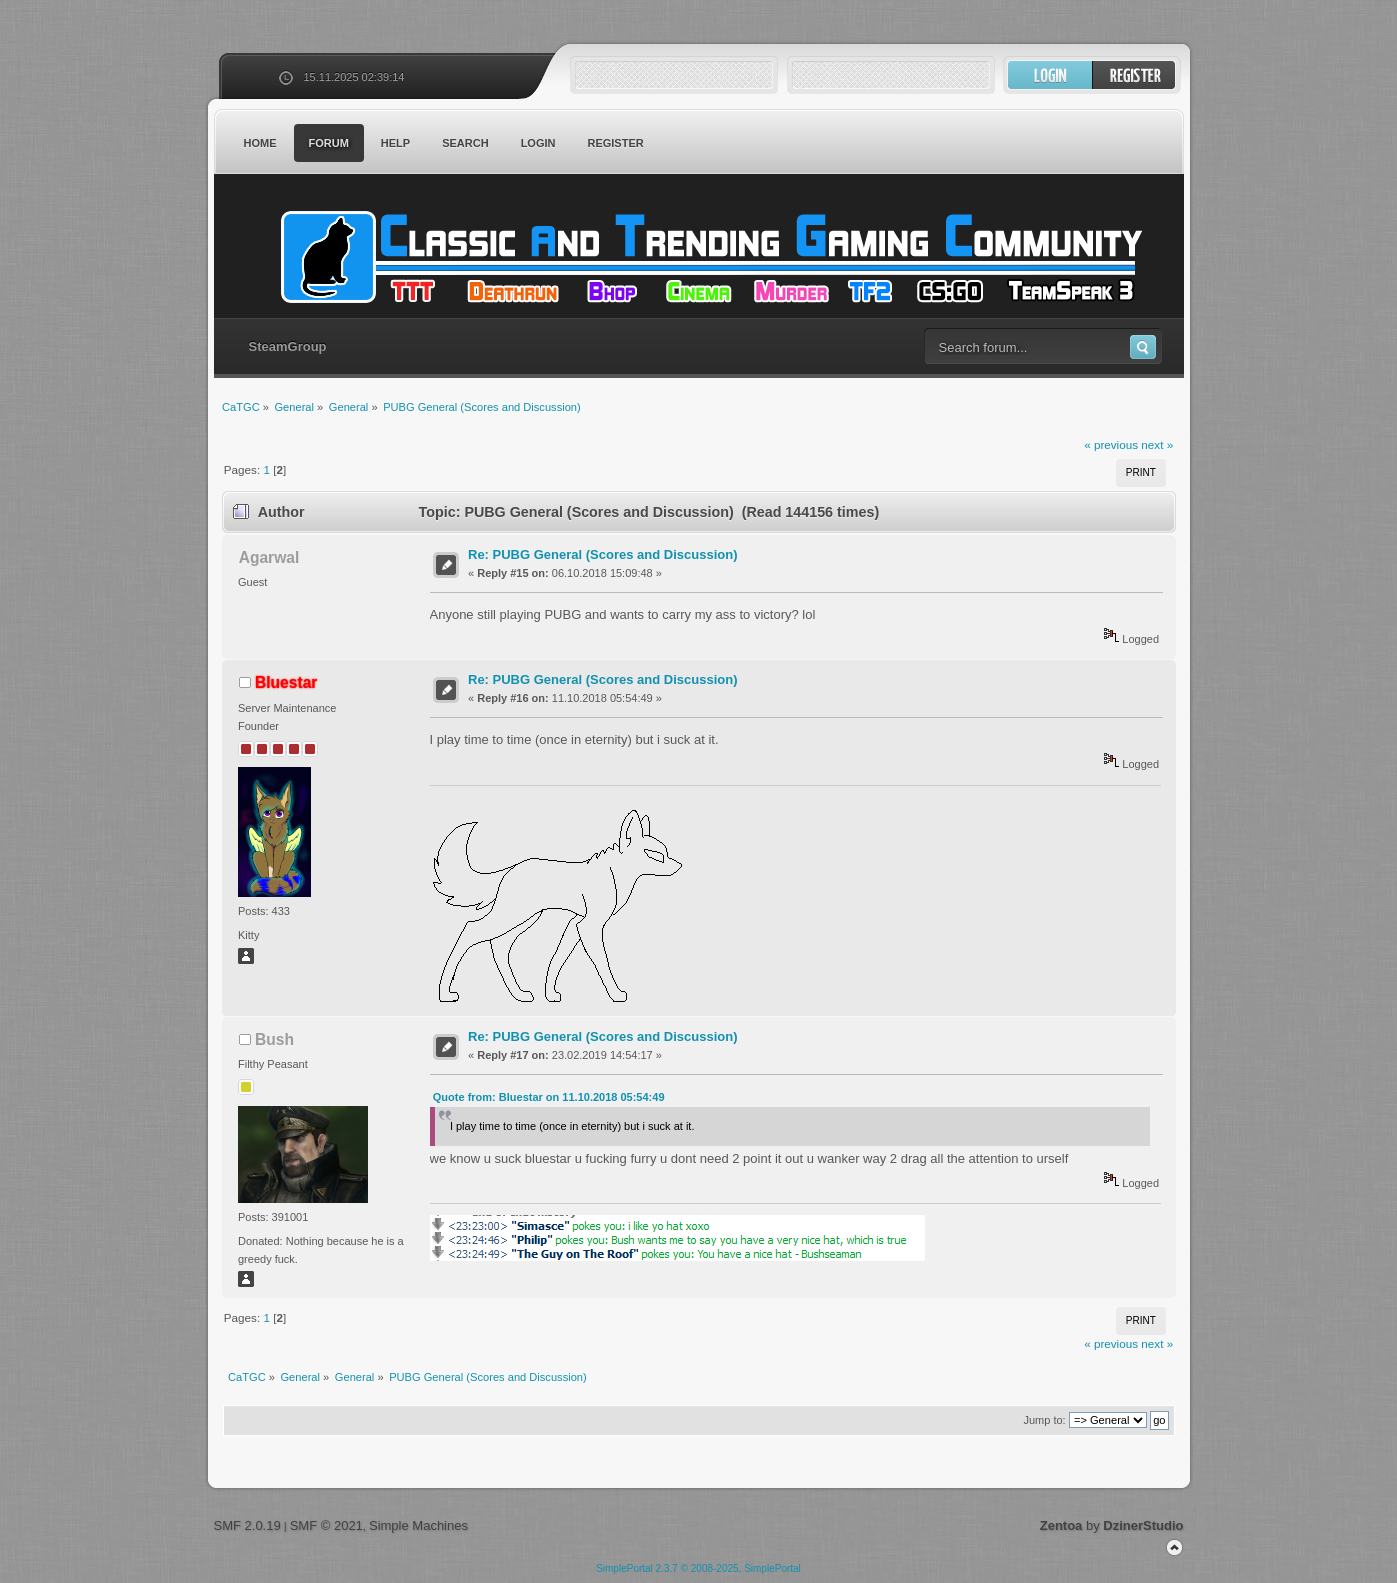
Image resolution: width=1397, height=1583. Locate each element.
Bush (274, 1039)
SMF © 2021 (326, 1525)
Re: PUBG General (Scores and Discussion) (602, 554)
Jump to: (1044, 1420)
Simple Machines (418, 1525)
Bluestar (286, 682)
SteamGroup (288, 346)
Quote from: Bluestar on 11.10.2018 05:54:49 (549, 1097)
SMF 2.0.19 (247, 1525)
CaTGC (709, 257)
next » (1157, 444)
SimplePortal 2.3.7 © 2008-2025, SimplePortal (698, 1568)
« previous (1111, 444)
